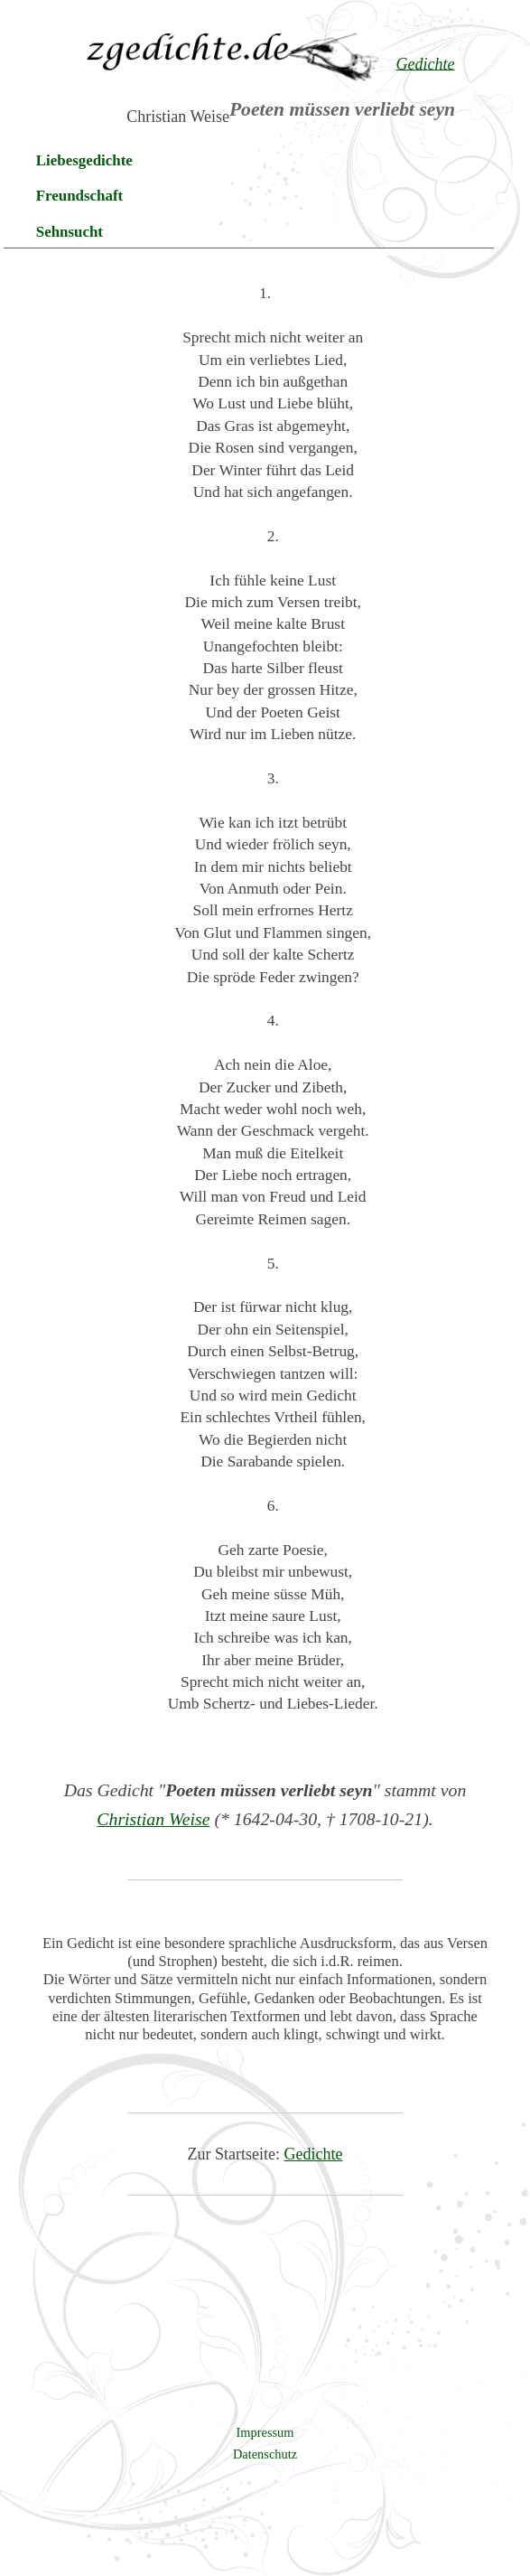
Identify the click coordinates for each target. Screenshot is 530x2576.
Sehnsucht (69, 231)
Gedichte (313, 2154)
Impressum (265, 2432)
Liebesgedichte (84, 160)
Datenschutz (265, 2454)
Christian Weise (153, 1819)
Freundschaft (79, 195)
